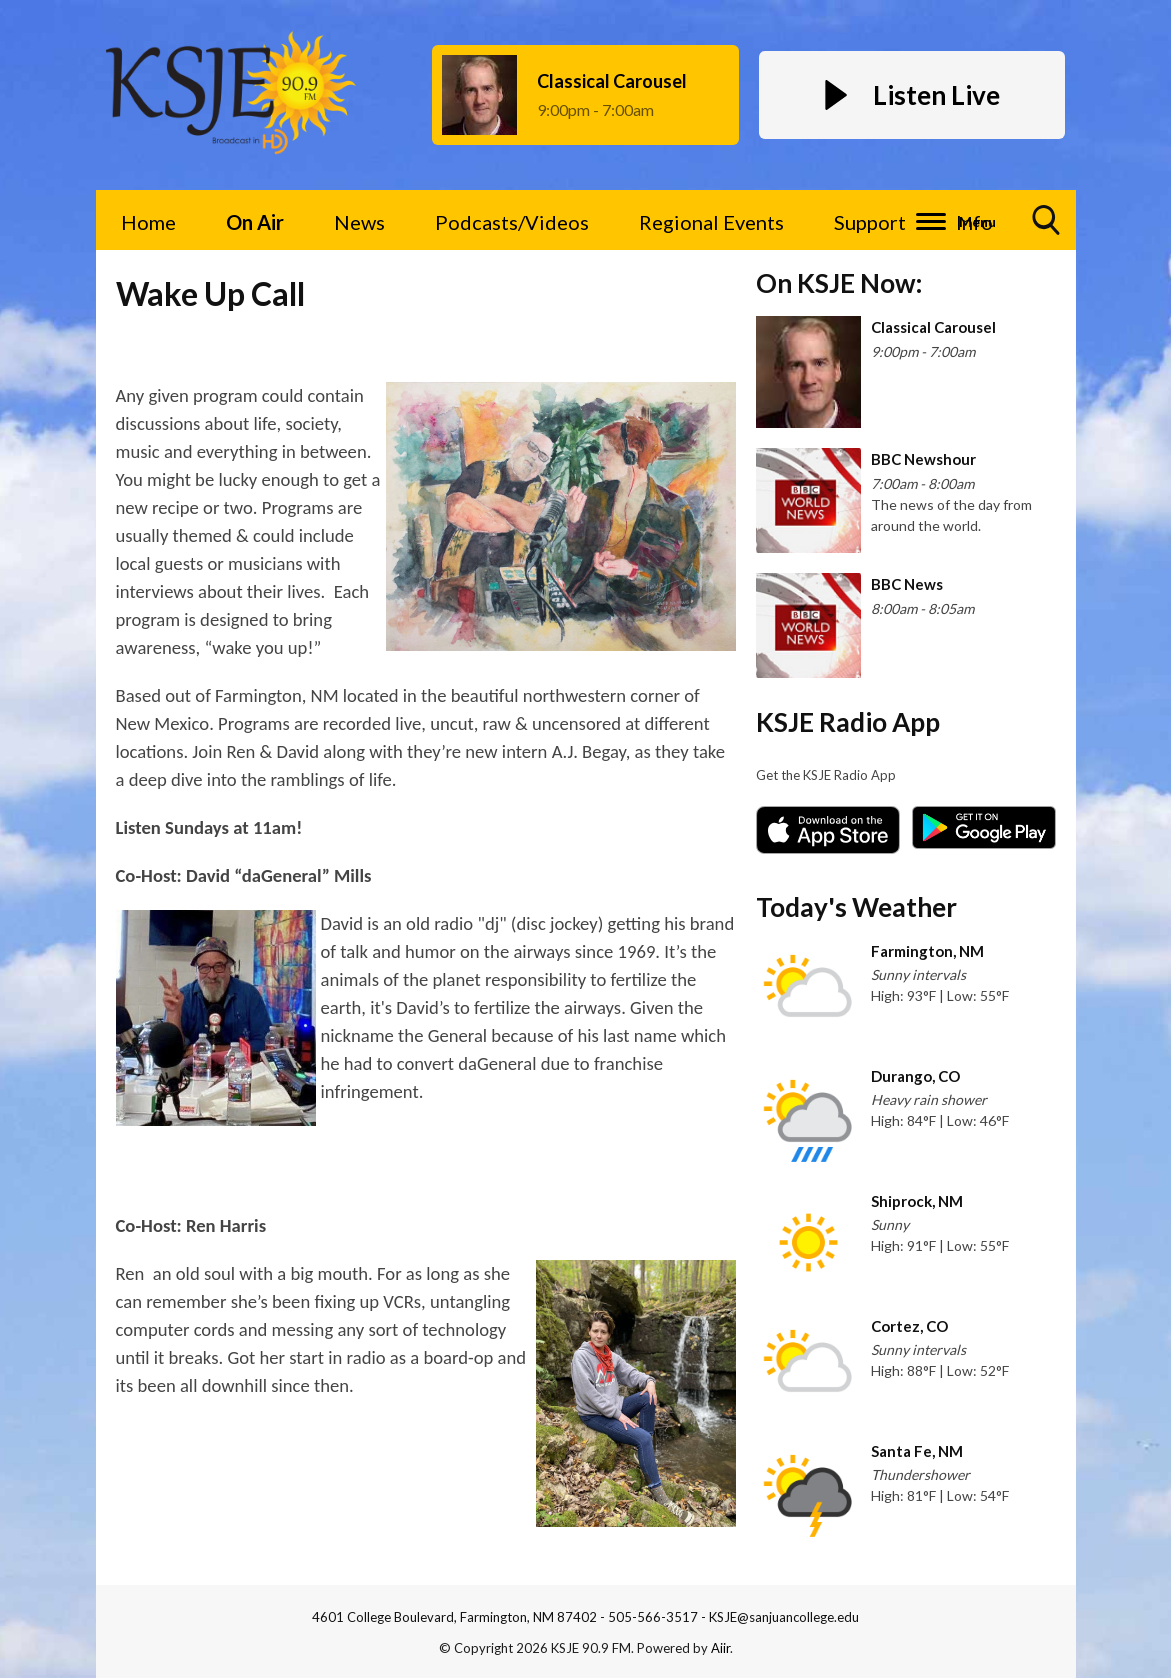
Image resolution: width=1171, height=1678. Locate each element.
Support (870, 222)
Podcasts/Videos (512, 222)
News (359, 222)
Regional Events (711, 222)
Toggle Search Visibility (1047, 227)
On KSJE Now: (839, 283)
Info (974, 222)
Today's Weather (856, 907)
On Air (255, 222)
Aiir (720, 1648)
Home (148, 222)
